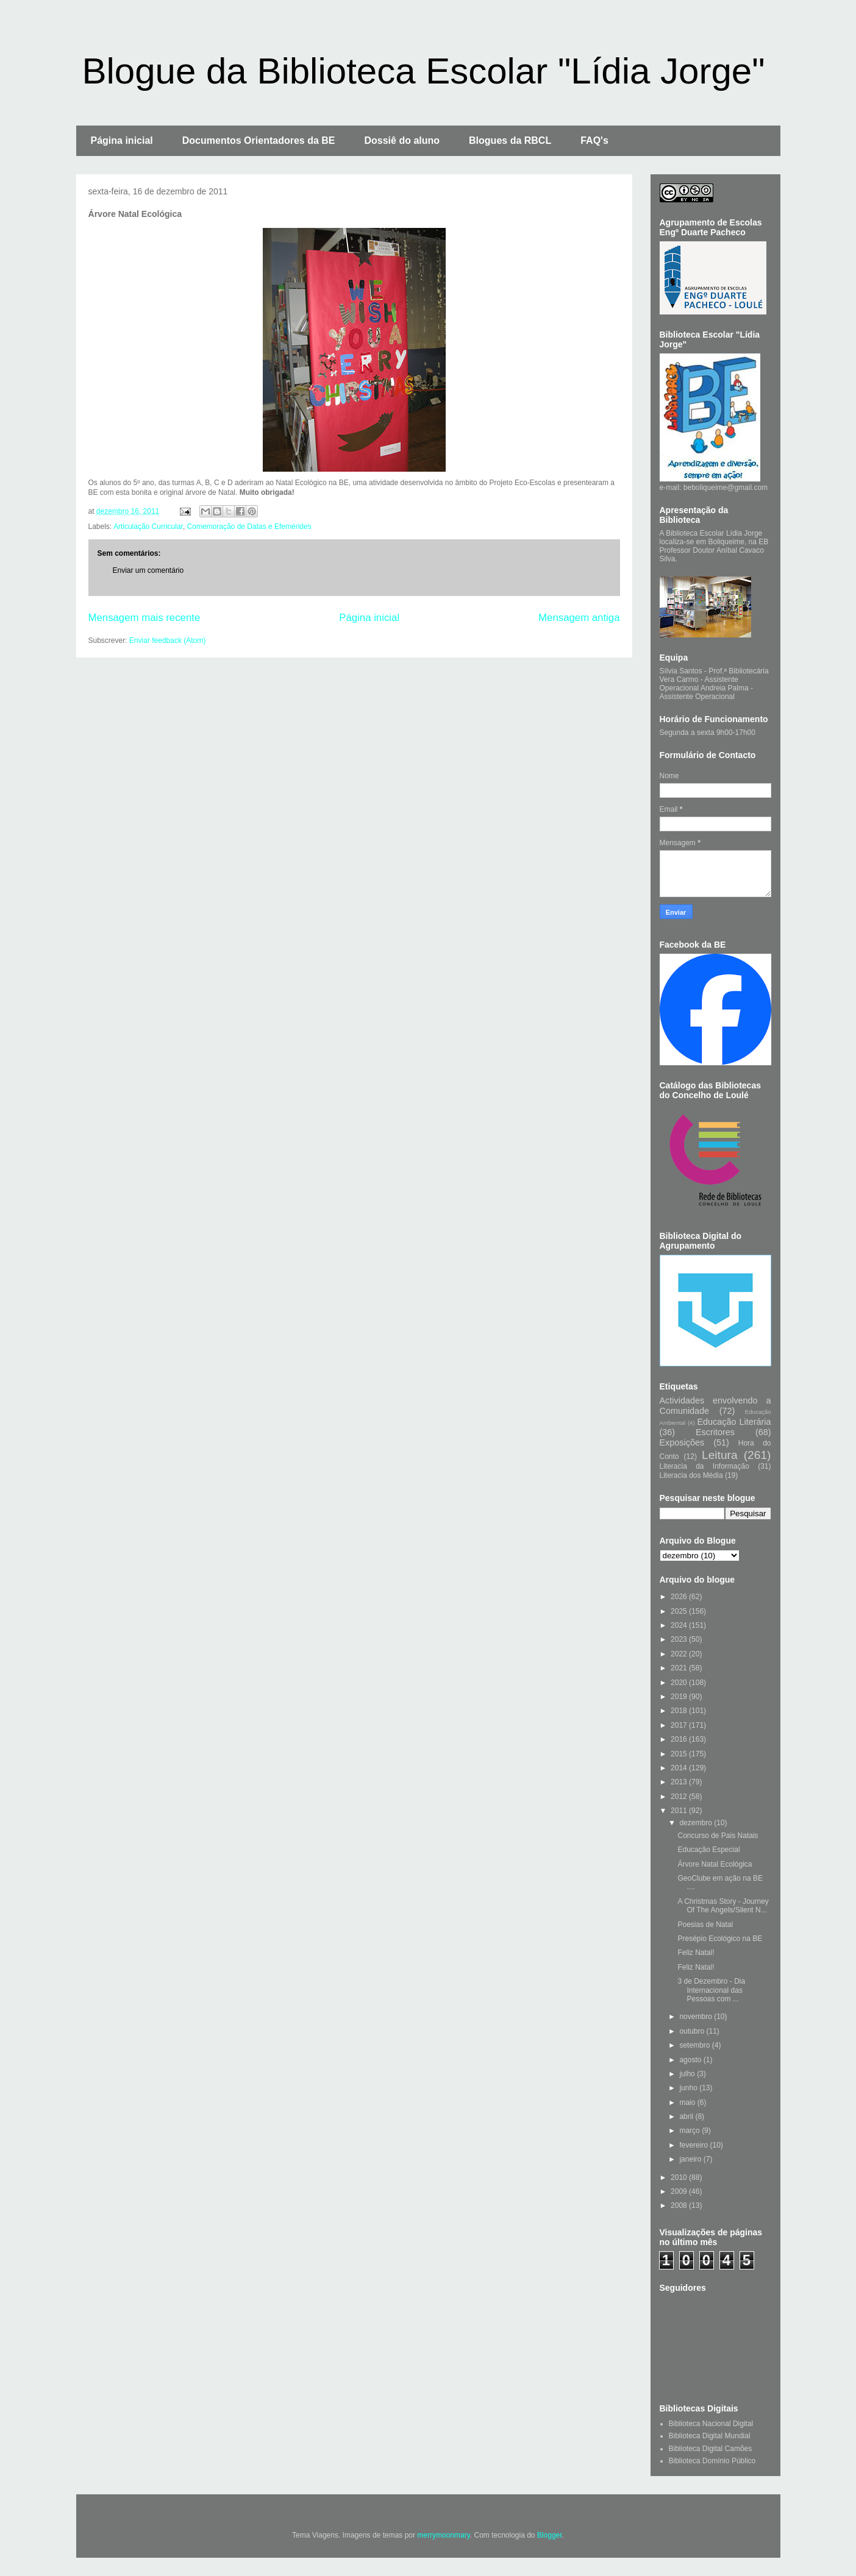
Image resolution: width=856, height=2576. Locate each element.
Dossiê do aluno (402, 140)
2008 (680, 2205)
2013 (680, 1782)
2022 (680, 1654)
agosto (691, 2060)
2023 (680, 1639)
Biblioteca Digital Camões (710, 2448)
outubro (692, 2031)
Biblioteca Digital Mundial (710, 2436)
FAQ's (594, 140)
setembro (695, 2045)
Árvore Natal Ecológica (714, 1864)
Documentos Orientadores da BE (258, 140)
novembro (696, 2016)
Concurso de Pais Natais (717, 1835)
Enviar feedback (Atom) (167, 640)
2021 (680, 1668)
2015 (680, 1754)
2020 (680, 1682)
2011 (680, 1810)
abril (687, 2116)
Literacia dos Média (691, 1475)
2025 (680, 1611)
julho (688, 2074)
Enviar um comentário (148, 570)
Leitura (720, 1455)
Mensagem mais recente (144, 617)
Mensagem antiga (578, 617)
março (690, 2130)
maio (688, 2102)
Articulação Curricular (148, 526)
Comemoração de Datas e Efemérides (249, 526)
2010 (680, 2177)
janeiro (691, 2159)
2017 (680, 1725)
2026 (680, 1596)
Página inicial (122, 140)
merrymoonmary (443, 2535)
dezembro (696, 1822)
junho (689, 2088)
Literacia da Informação (704, 1466)
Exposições (682, 1442)
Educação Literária (734, 1422)
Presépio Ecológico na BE (719, 1938)
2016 (680, 1739)
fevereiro (694, 2145)
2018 (680, 1710)
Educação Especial (708, 1849)
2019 (680, 1696)
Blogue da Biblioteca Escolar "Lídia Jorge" (423, 71)
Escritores (715, 1432)
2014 (680, 1768)
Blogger (549, 2535)
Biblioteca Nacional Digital (711, 2423)
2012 (680, 1796)
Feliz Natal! (695, 1952)
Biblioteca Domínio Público (712, 2461)
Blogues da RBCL (510, 140)
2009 (680, 2191)
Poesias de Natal (705, 1924)
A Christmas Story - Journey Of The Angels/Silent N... (722, 1905)
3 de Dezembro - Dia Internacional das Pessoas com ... (711, 1990)
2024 (680, 1625)
